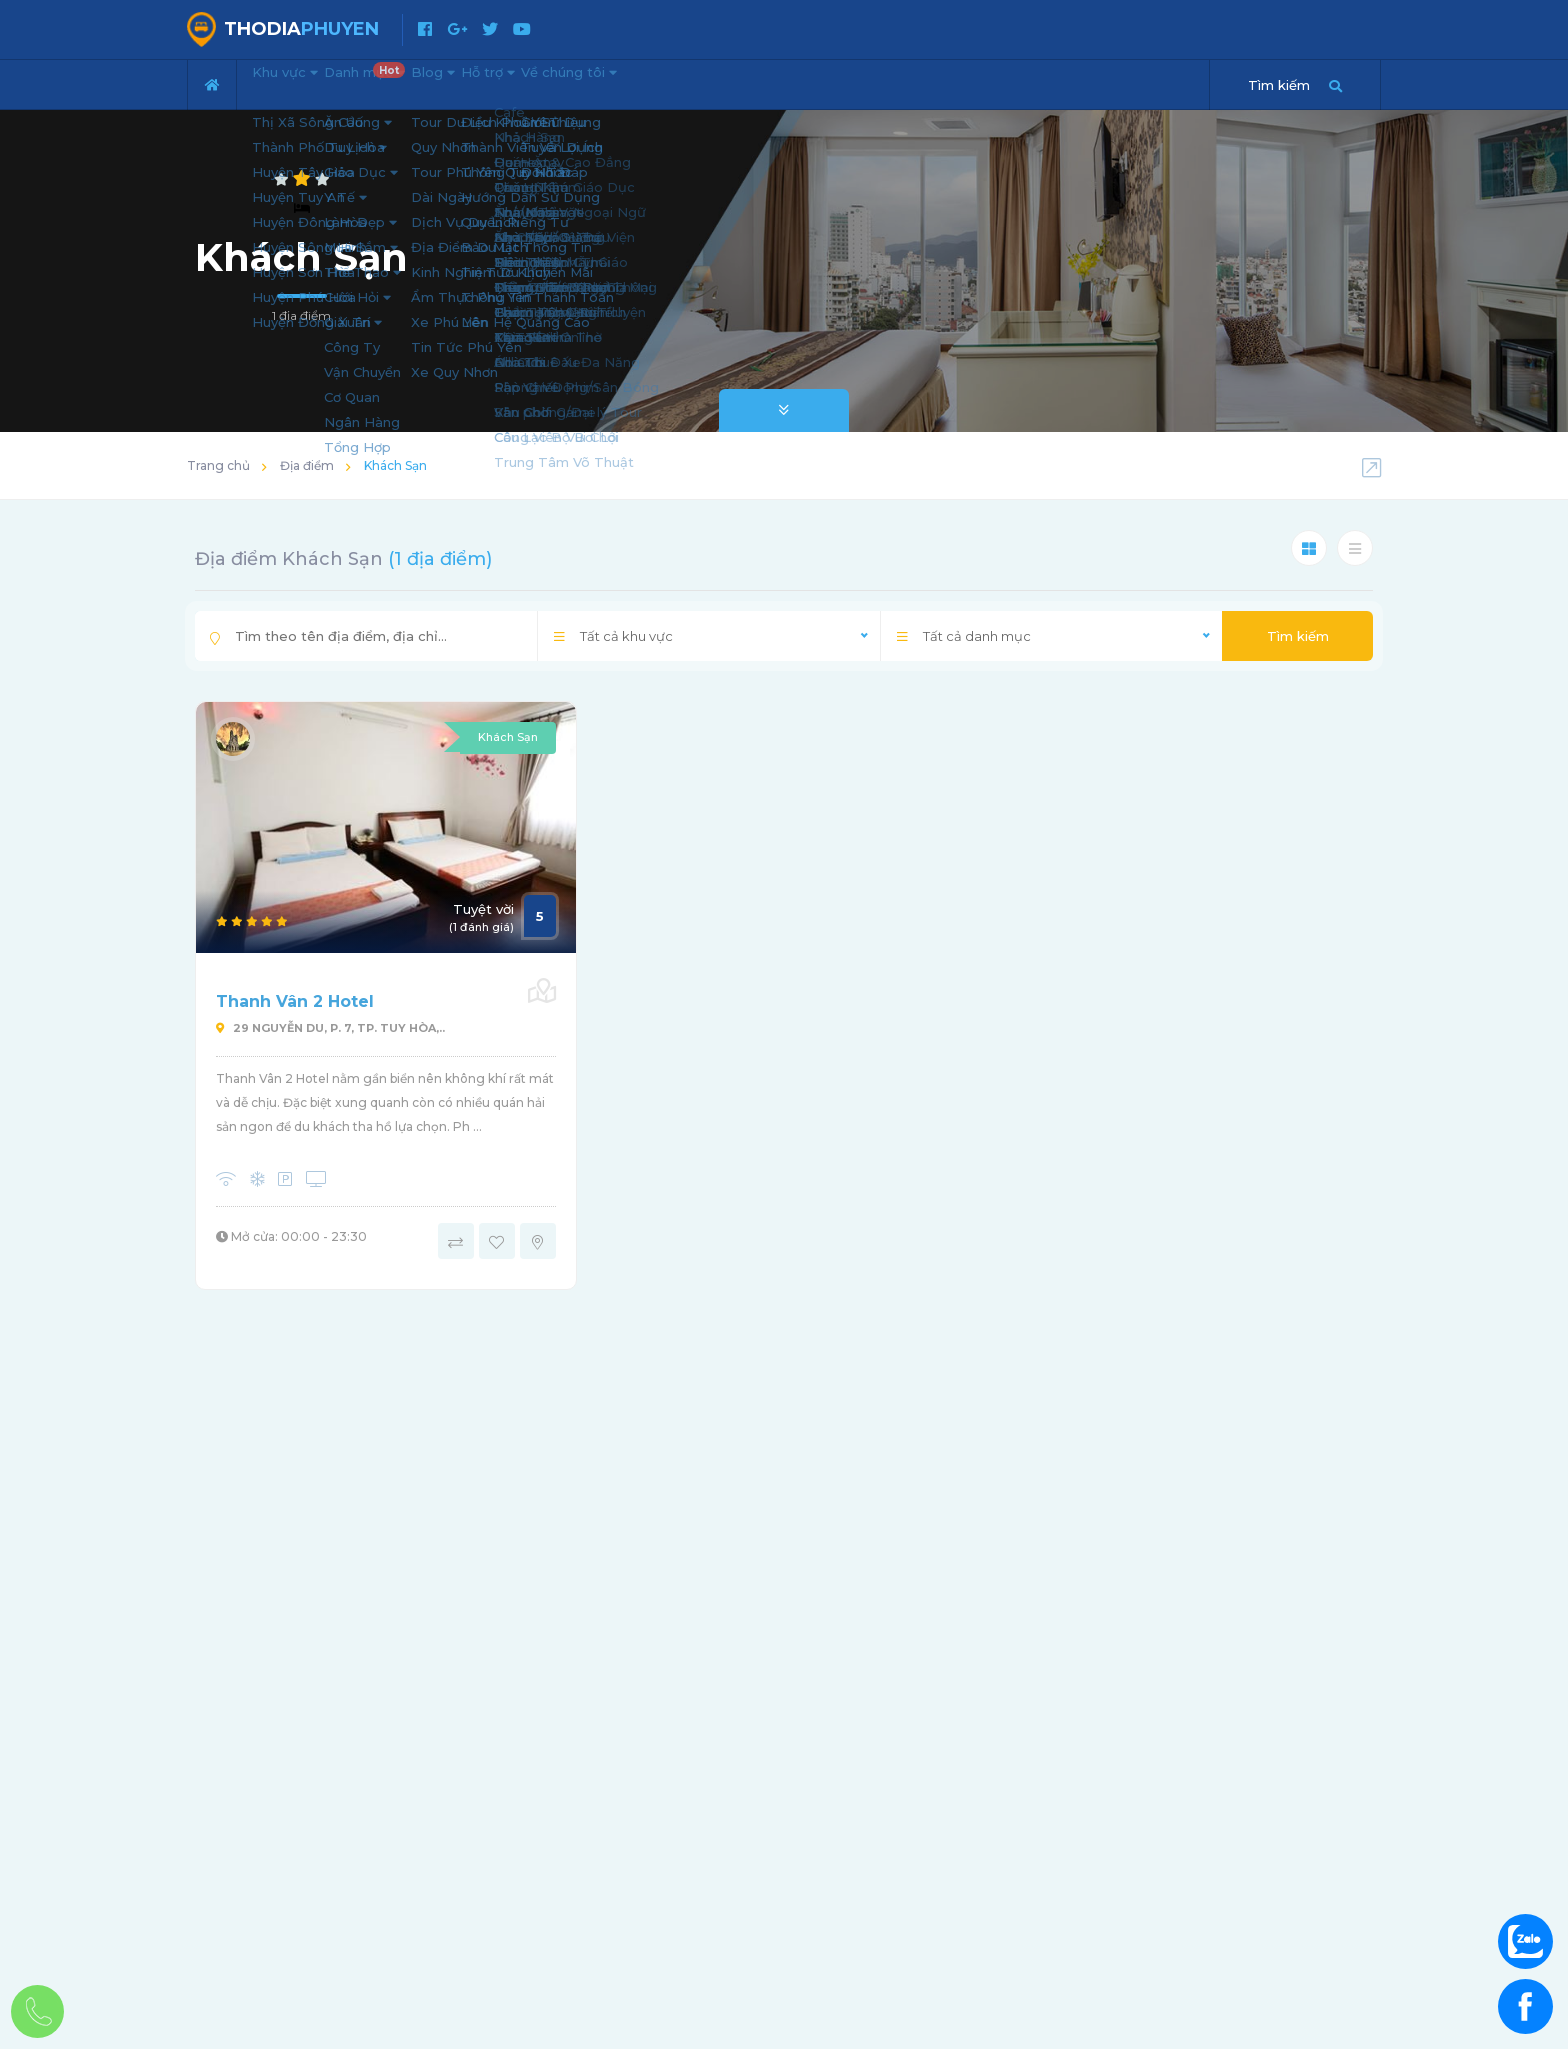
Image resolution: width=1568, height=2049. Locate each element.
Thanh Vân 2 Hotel (295, 1001)
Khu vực (299, 82)
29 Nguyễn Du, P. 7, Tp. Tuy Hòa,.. (330, 1028)
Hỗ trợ (589, 82)
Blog (506, 82)
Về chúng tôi (702, 82)
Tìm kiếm (1298, 636)
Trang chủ (218, 465)
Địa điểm (307, 465)
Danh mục (413, 76)
